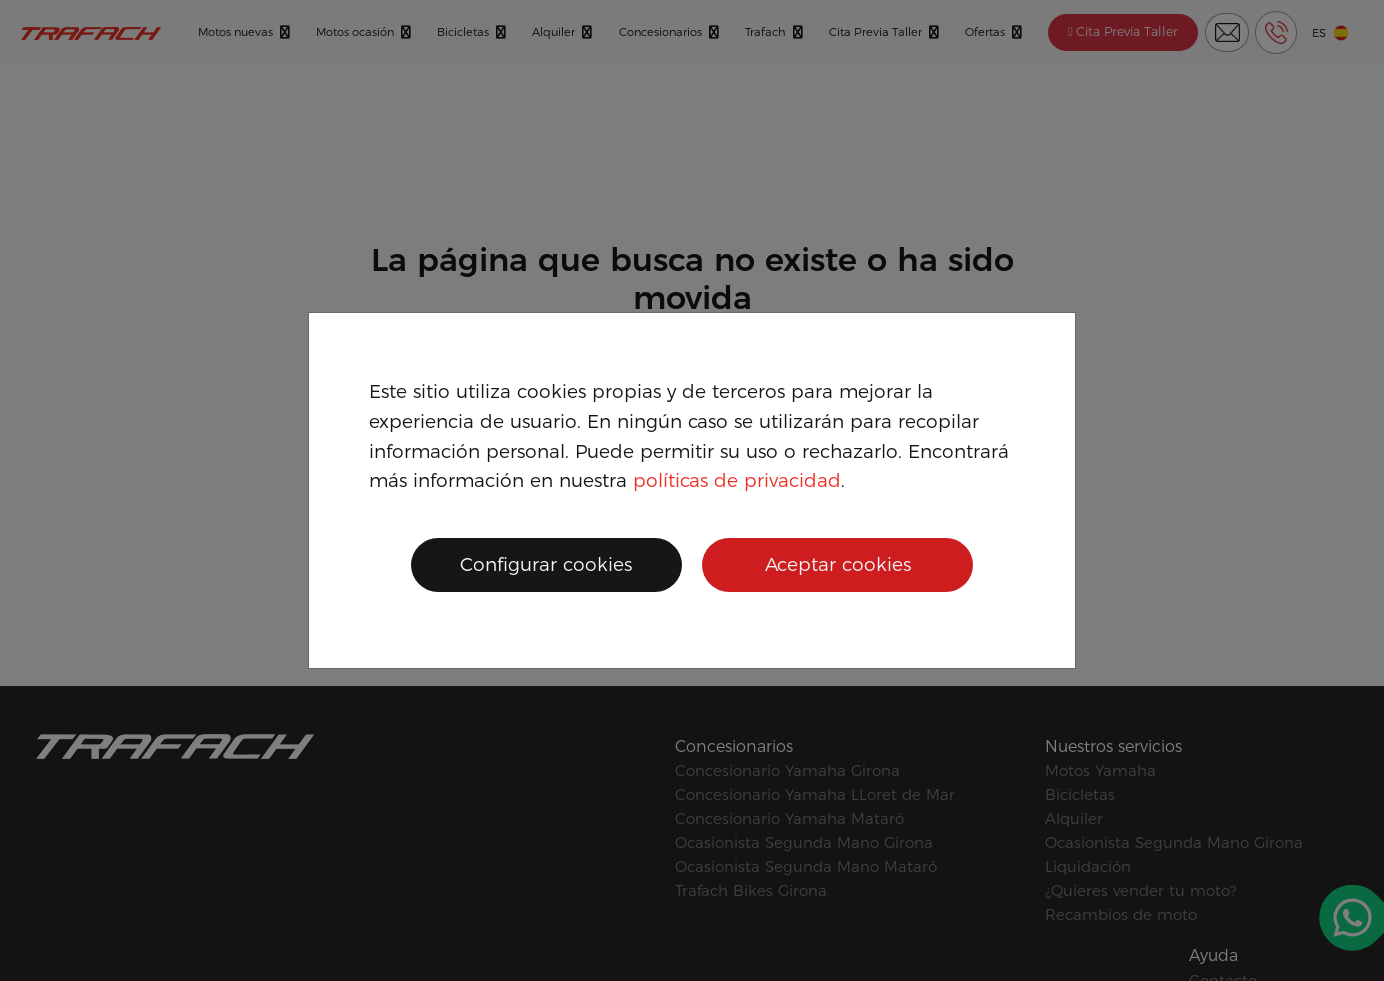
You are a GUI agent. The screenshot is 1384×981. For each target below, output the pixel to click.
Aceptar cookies (838, 564)
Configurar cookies (546, 564)
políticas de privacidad (737, 480)
